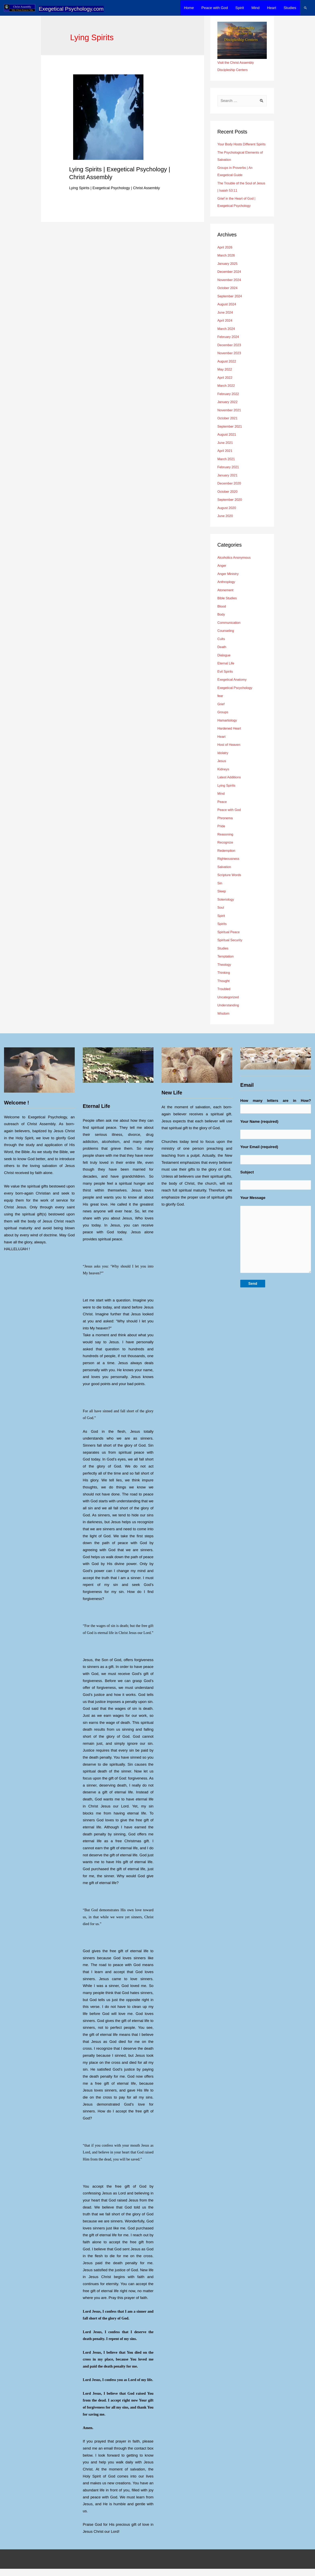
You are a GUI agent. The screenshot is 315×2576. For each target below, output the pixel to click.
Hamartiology (228, 728)
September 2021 (230, 434)
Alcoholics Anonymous (235, 565)
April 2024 (225, 328)
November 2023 (230, 360)
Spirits (222, 931)
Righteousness (229, 866)
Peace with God (214, 8)
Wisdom (223, 1021)
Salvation (224, 874)
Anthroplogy (227, 589)
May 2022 (225, 377)
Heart (271, 8)
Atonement (226, 597)
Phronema (225, 825)
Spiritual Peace (229, 939)
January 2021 (228, 482)
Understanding (229, 1012)
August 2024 (227, 311)
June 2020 (225, 523)
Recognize (225, 850)
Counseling (226, 638)
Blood (222, 614)
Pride (221, 833)
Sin (220, 890)
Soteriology (226, 907)
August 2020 (227, 515)
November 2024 (230, 287)
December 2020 (230, 491)
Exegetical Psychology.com (71, 9)
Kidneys (223, 776)
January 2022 (228, 409)
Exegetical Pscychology (236, 695)
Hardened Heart (230, 736)
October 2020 (228, 499)
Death (222, 654)
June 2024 (225, 320)
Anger (222, 573)
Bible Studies (227, 605)
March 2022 (226, 393)
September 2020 (230, 507)
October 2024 (228, 295)
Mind (255, 8)
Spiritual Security (230, 947)
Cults (221, 646)
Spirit (239, 8)
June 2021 (225, 450)
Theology (224, 972)
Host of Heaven (229, 752)
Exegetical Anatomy (233, 687)
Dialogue (224, 662)
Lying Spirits (227, 793)
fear (220, 703)
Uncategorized (229, 1004)
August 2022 (227, 368)
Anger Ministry (228, 581)
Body (221, 622)
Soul (221, 915)
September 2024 (230, 303)
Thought (224, 988)
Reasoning (226, 842)
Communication (229, 630)
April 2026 (225, 254)
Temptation (226, 964)
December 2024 (230, 279)
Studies (290, 8)
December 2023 (230, 352)
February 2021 (229, 474)
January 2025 (228, 271)
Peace (222, 809)
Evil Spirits (225, 679)
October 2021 (228, 425)
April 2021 (225, 458)
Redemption (227, 858)
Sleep (222, 898)
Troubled (224, 996)
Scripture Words (230, 882)
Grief (221, 711)
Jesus (222, 768)
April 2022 (225, 385)
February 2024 (229, 344)
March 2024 (226, 336)
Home (189, 8)
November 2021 (230, 417)
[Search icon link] (305, 8)
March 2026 (226, 263)
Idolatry (223, 760)
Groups (223, 719)
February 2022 (229, 401)
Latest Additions (230, 784)
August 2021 (227, 442)
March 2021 (226, 466)
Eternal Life (226, 670)
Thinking (224, 980)
